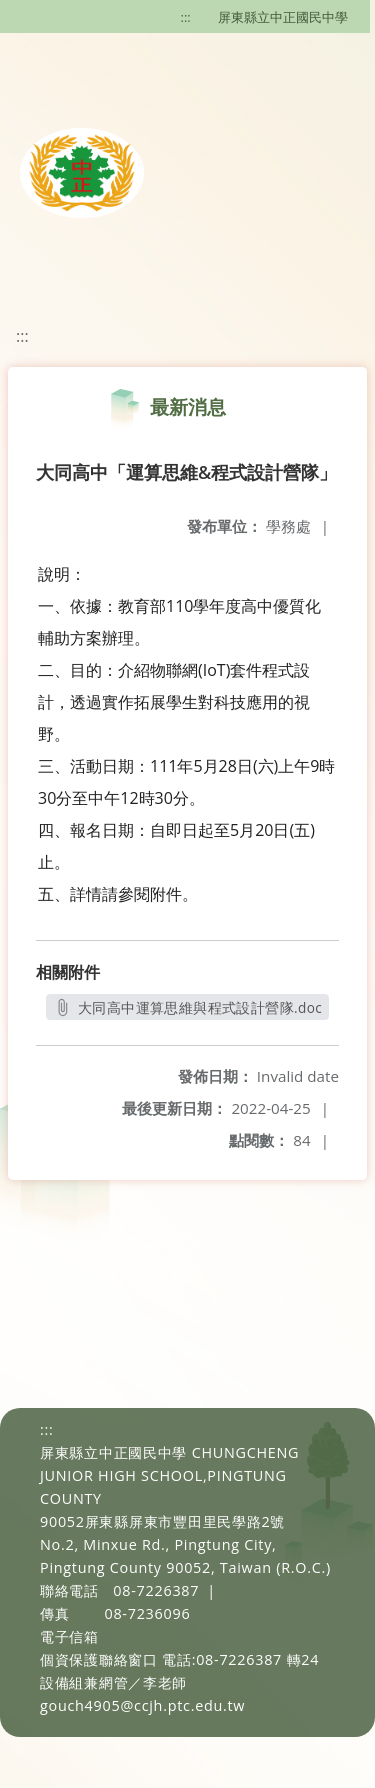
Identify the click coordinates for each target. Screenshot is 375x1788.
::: (186, 17)
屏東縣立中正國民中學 (283, 17)
